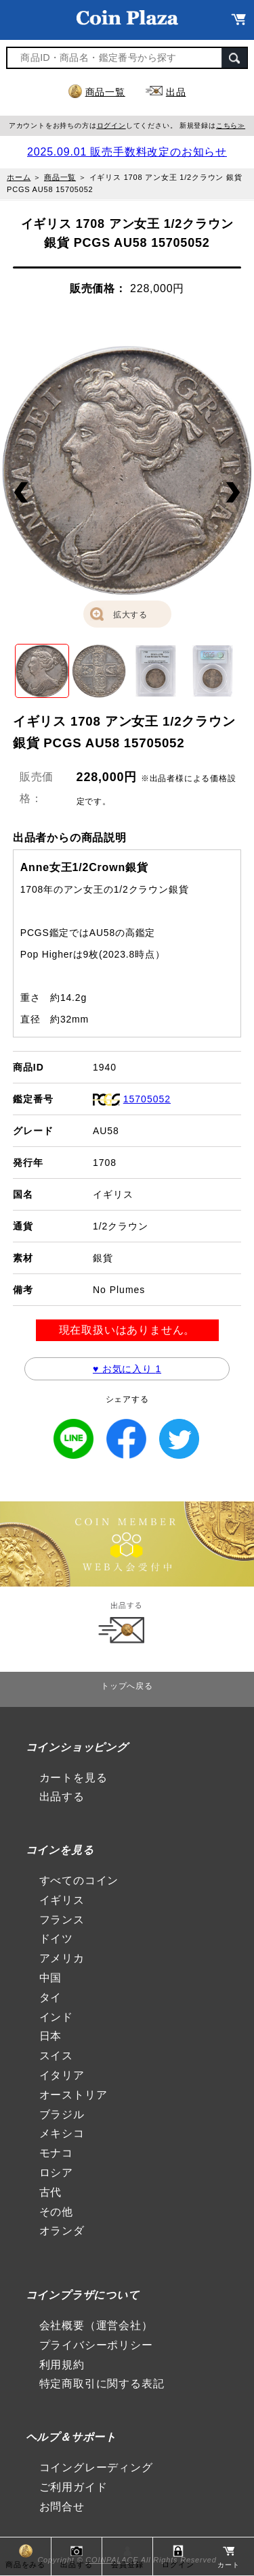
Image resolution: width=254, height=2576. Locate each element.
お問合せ (62, 2506)
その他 (56, 2212)
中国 (50, 1978)
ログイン (111, 125)
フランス (62, 1919)
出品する (62, 1796)
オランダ (62, 2231)
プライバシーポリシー (96, 2345)
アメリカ (62, 1958)
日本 (50, 2036)
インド (56, 2017)
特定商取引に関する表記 (102, 2383)
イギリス (62, 1900)
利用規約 (62, 2364)
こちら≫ (230, 125)
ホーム (18, 177)
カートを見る (73, 1777)
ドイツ (56, 1938)
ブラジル (62, 2114)
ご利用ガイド (73, 2487)
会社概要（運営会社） (96, 2325)
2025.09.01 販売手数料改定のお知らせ (127, 152)
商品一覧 (105, 92)
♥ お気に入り (127, 1368)
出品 (176, 92)
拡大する (130, 614)
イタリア (62, 2075)
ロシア (56, 2172)
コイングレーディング (96, 2467)
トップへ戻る (127, 1686)
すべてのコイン (79, 1880)
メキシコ (62, 2133)
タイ (50, 1997)
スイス (56, 2055)
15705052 (147, 1099)
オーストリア (73, 2095)
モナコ (56, 2153)
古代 (50, 2192)
